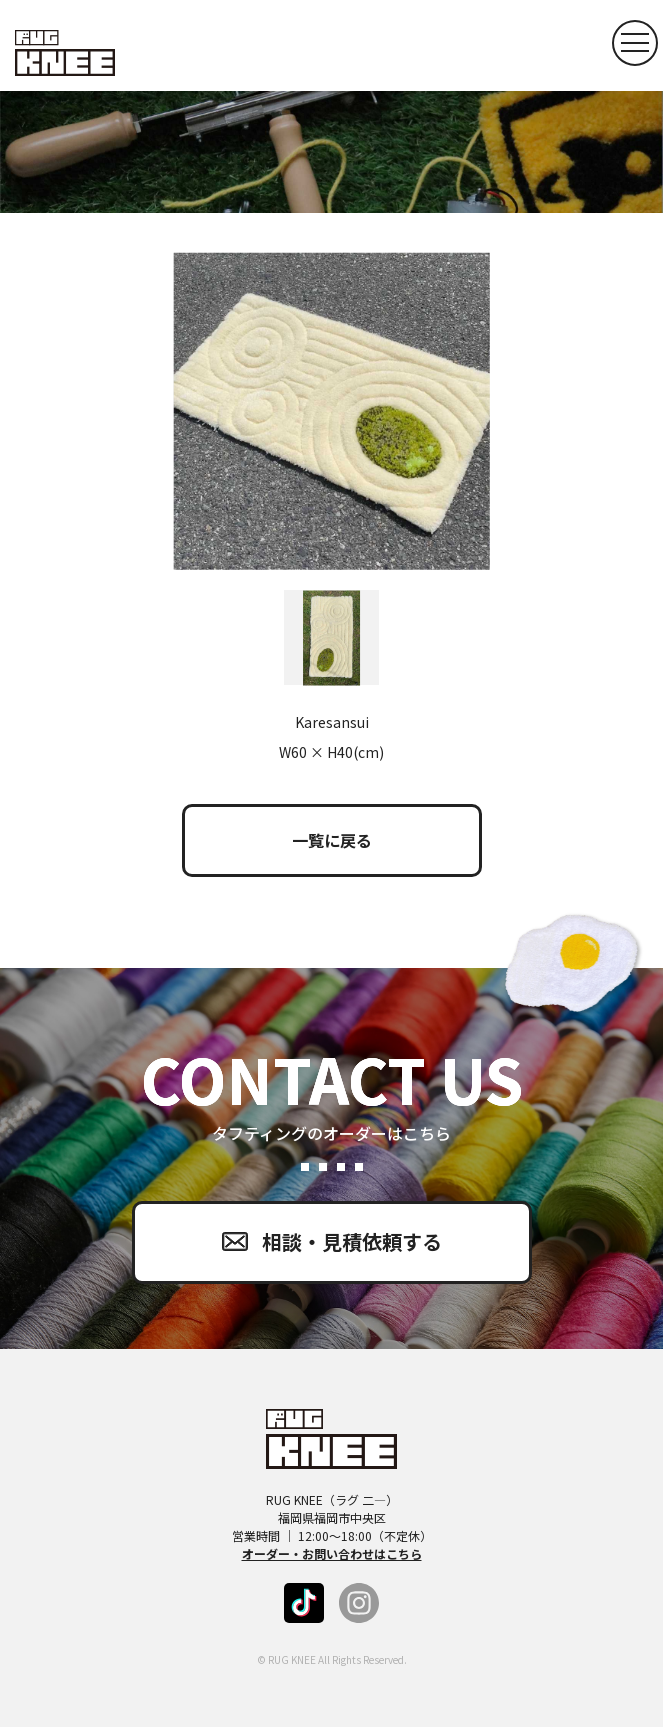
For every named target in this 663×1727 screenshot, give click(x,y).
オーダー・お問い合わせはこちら (332, 1553)
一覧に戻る (332, 840)
